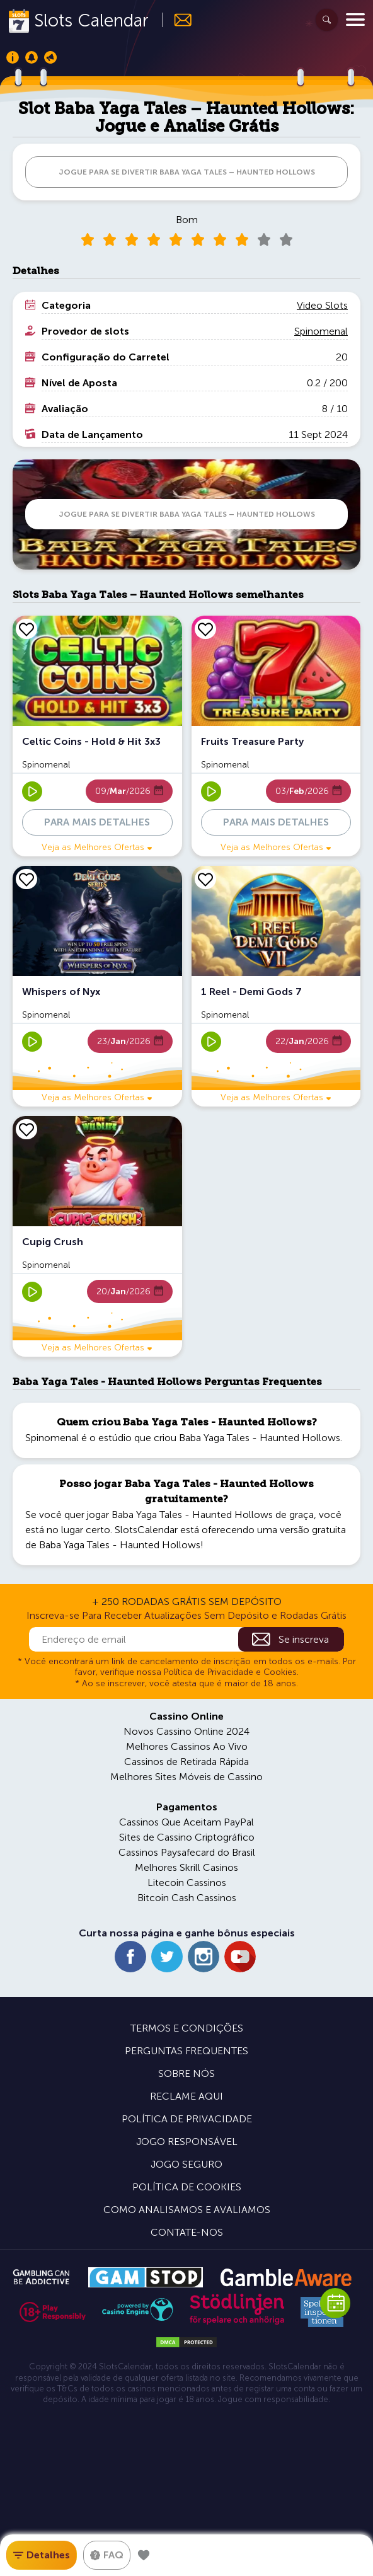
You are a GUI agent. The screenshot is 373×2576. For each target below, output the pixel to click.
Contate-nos (187, 2232)
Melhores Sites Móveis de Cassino (186, 1777)
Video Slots (322, 305)
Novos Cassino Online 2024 (186, 1731)
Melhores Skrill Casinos (186, 1867)
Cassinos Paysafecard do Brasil (186, 1852)
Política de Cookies (186, 2187)
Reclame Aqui (186, 2096)
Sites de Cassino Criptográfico (187, 1837)
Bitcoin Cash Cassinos (186, 1898)
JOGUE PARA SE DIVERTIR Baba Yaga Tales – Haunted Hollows (187, 172)
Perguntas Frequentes (186, 2051)
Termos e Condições (186, 2028)
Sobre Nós (186, 2073)
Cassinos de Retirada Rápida (186, 1762)
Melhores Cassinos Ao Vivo (187, 1746)
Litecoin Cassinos (186, 1883)
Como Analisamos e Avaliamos (186, 2210)
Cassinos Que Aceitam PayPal (186, 1822)
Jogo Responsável (187, 2142)
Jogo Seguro (186, 2164)
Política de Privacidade (187, 2119)
